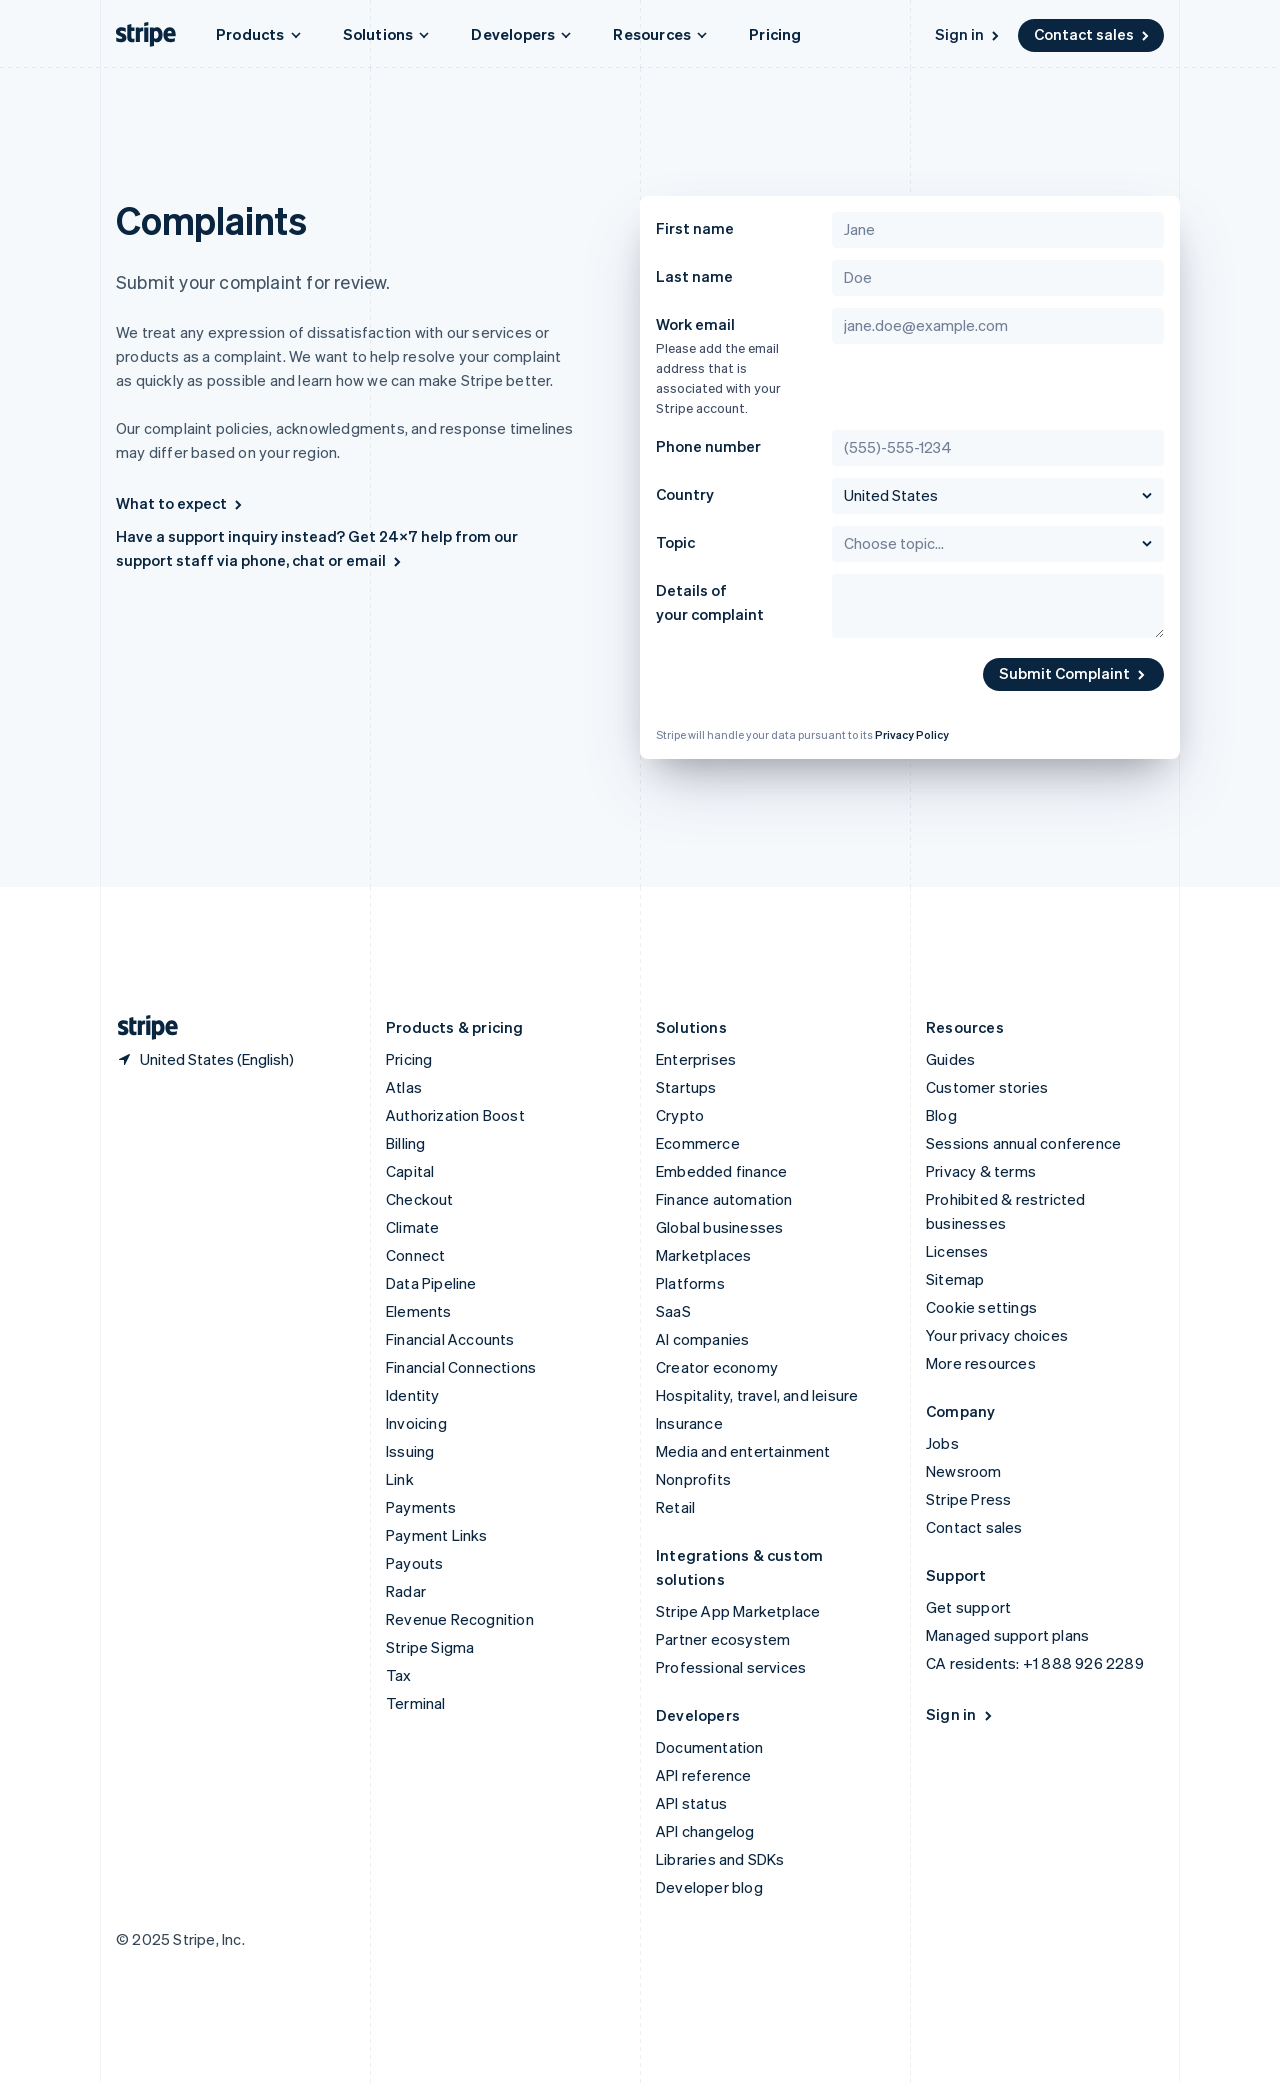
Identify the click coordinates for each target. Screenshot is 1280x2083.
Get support (968, 1607)
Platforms (690, 1283)
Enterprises (696, 1059)
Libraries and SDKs (720, 1859)
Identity (413, 1395)
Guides (950, 1059)
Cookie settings (981, 1307)
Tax (399, 1675)
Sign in (968, 34)
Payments (421, 1507)
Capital (410, 1171)
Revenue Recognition (460, 1619)
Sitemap (955, 1279)
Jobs (942, 1443)
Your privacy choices (997, 1335)
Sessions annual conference (1023, 1143)
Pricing (775, 34)
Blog (941, 1115)
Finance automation (724, 1199)
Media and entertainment (743, 1451)
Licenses (957, 1251)
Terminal (416, 1703)
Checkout (420, 1199)
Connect (415, 1255)
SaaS (673, 1311)
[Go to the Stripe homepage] (140, 1027)
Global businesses (719, 1227)
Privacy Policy (912, 735)
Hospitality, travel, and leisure (757, 1395)
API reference (704, 1775)
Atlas (404, 1087)
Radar (406, 1591)
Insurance (689, 1423)
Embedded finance (721, 1171)
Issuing (410, 1451)
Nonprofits (693, 1479)
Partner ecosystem (723, 1639)
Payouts (414, 1563)
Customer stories (987, 1087)
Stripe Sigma (430, 1647)
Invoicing (416, 1423)
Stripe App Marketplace (738, 1611)
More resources (981, 1363)
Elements (419, 1311)
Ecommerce (698, 1143)
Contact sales (1093, 34)
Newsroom (964, 1471)
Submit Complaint (1073, 673)
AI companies (702, 1339)
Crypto (680, 1115)
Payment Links (437, 1535)
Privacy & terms (981, 1171)
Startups (686, 1087)
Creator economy (717, 1367)
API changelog (705, 1831)
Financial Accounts (450, 1339)
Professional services (731, 1667)
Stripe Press (968, 1499)
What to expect (180, 503)
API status (691, 1803)
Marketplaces (703, 1255)
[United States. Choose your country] (205, 1059)
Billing (405, 1143)
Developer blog (709, 1887)
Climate (412, 1227)
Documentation (710, 1747)
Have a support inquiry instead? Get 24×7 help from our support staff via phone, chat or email (317, 548)
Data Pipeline (431, 1283)
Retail (675, 1507)
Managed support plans (1007, 1635)
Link (400, 1479)
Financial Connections (461, 1367)
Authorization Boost (455, 1115)
